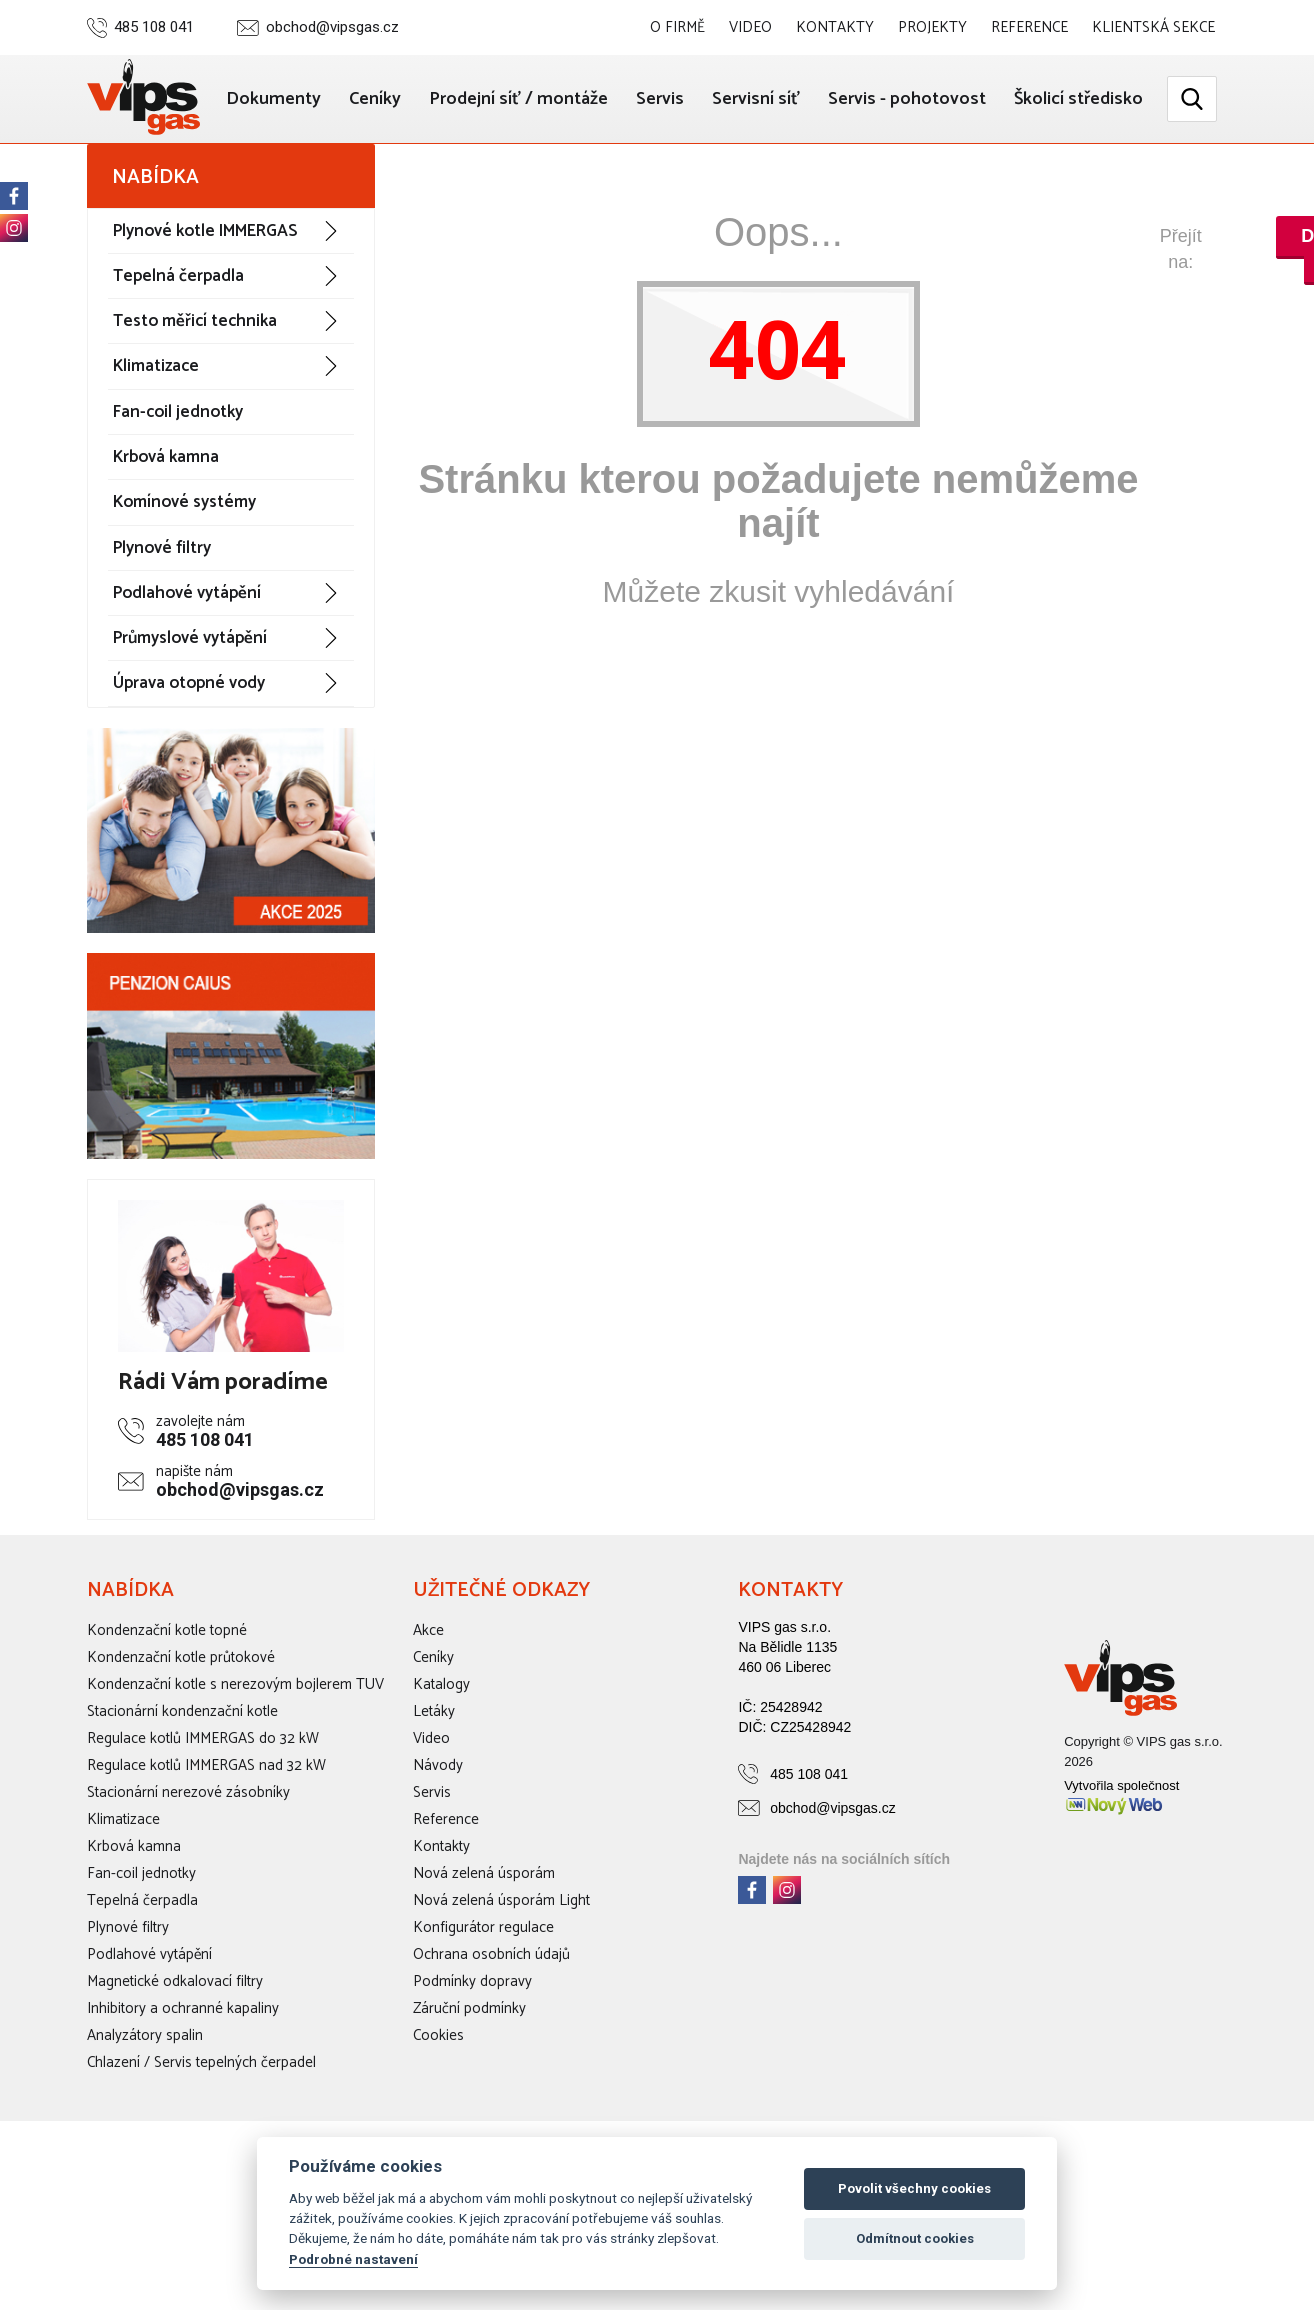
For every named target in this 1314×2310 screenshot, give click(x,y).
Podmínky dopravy (472, 2061)
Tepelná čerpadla (178, 356)
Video (751, 27)
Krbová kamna (166, 537)
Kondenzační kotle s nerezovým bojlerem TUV (235, 1764)
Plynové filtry (162, 628)
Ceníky (523, 97)
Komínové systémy (184, 583)
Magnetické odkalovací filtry (175, 2061)
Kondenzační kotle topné (167, 1710)
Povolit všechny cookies (914, 2188)
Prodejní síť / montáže (668, 97)
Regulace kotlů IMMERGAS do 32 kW (203, 1818)
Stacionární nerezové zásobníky (188, 1872)
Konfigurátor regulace (483, 2007)
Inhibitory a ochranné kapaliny (183, 2088)
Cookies (438, 2115)
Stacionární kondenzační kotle (182, 1791)
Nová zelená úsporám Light (501, 1980)
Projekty (933, 27)
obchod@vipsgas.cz (332, 27)
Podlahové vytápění (187, 673)
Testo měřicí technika (195, 402)
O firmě (679, 27)
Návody (438, 1845)
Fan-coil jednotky (178, 492)
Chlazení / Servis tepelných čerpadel (201, 2142)
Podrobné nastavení (353, 2259)
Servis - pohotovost (1063, 97)
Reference (1029, 27)
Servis (812, 97)
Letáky (434, 1791)
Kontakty (836, 27)
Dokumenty (420, 97)
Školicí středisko (1077, 181)
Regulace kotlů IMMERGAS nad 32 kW (206, 1845)
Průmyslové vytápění (190, 719)
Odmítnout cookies (915, 2238)
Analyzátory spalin (145, 2115)
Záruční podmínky (469, 2088)
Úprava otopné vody (189, 764)
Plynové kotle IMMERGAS (205, 311)
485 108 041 (154, 27)
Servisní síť (910, 97)
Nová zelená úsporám (484, 1953)
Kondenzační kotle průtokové (181, 1737)
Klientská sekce (1153, 27)
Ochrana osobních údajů (491, 2034)
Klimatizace (156, 447)
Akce (428, 1710)
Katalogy (441, 1764)
